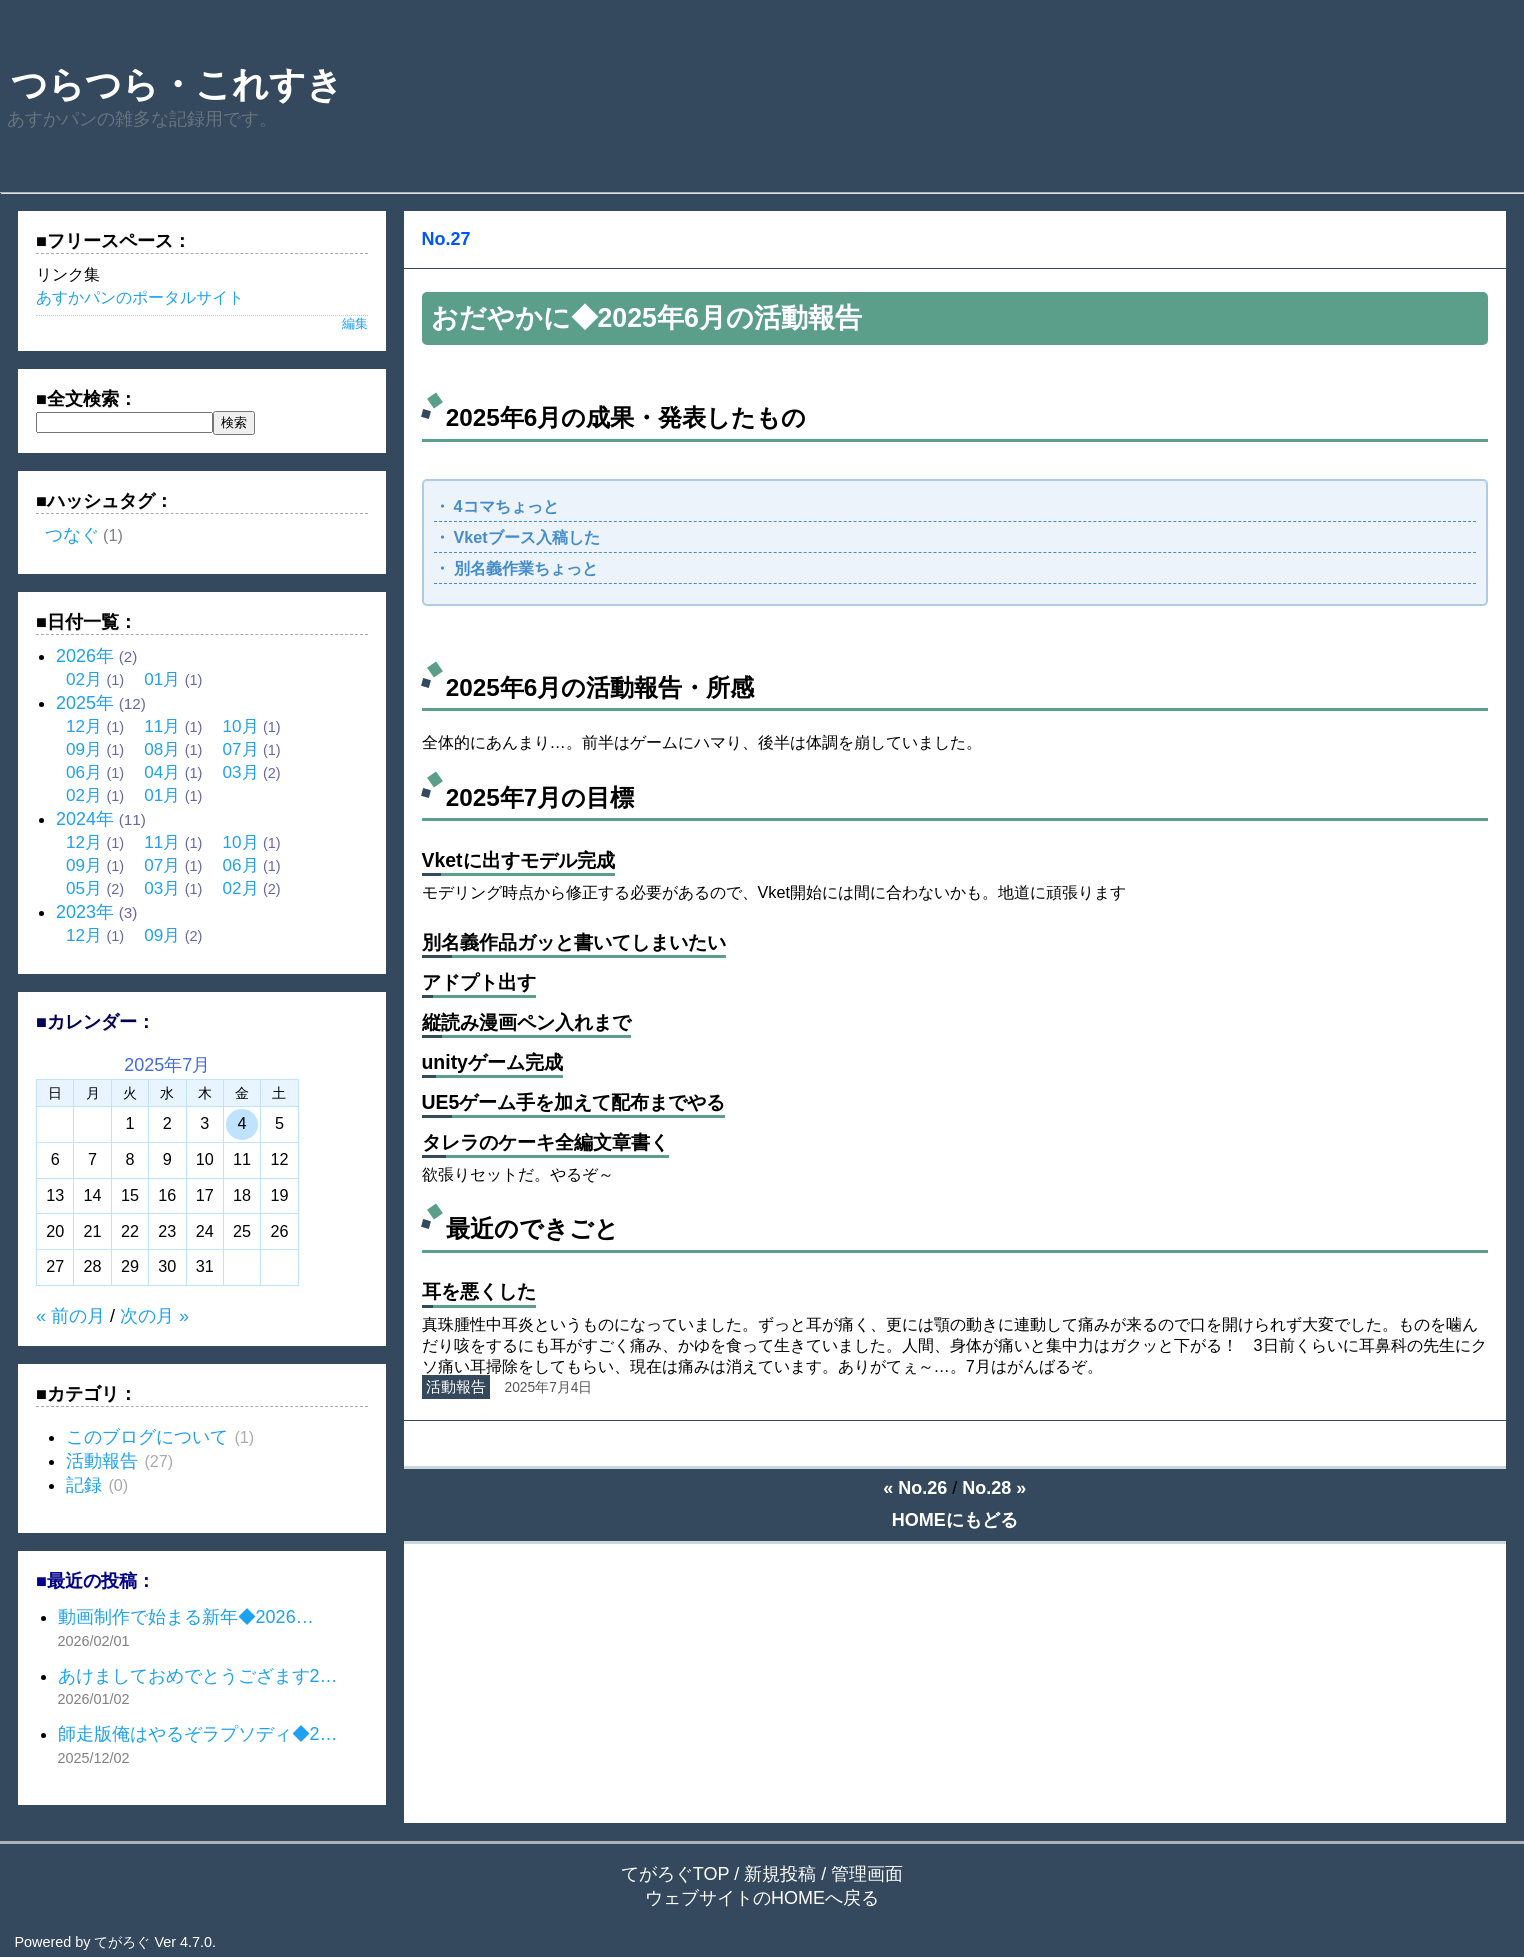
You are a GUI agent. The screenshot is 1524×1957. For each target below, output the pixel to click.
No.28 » (994, 1488)
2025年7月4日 (549, 1387)
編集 (355, 324)
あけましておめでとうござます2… (198, 1676)
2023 (85, 912)
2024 (85, 819)
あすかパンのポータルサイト (140, 297)
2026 (85, 656)
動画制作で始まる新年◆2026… (186, 1617)
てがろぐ (122, 1942)
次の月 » (154, 1316)
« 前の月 (70, 1316)
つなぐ (72, 535)
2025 (85, 703)
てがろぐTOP (675, 1874)
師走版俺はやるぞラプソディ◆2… (198, 1734)
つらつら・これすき (182, 84)
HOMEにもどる (955, 1520)
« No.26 (915, 1488)
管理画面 (867, 1874)
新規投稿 (780, 1874)
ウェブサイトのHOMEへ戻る (762, 1898)
